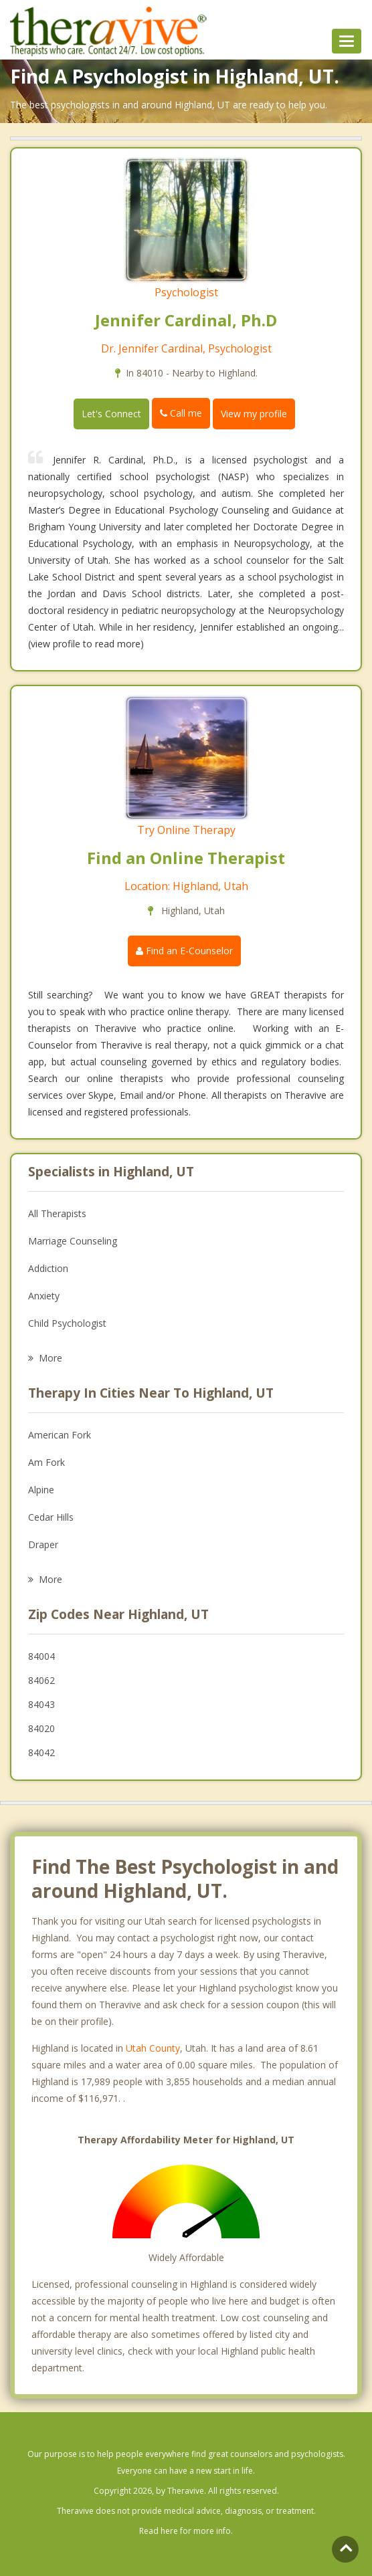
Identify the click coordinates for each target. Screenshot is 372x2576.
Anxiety (44, 1295)
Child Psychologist (67, 1323)
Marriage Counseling (72, 1241)
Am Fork (46, 1462)
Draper (43, 1544)
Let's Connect (111, 413)
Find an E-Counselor (184, 950)
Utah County (153, 2048)
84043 (41, 1704)
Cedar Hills (51, 1517)
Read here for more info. (186, 2531)
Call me (181, 413)
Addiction (48, 1268)
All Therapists (57, 1213)
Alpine (41, 1489)
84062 (41, 1680)
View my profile (254, 413)
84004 (41, 1656)
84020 (41, 1728)
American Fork (59, 1434)
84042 (41, 1752)
